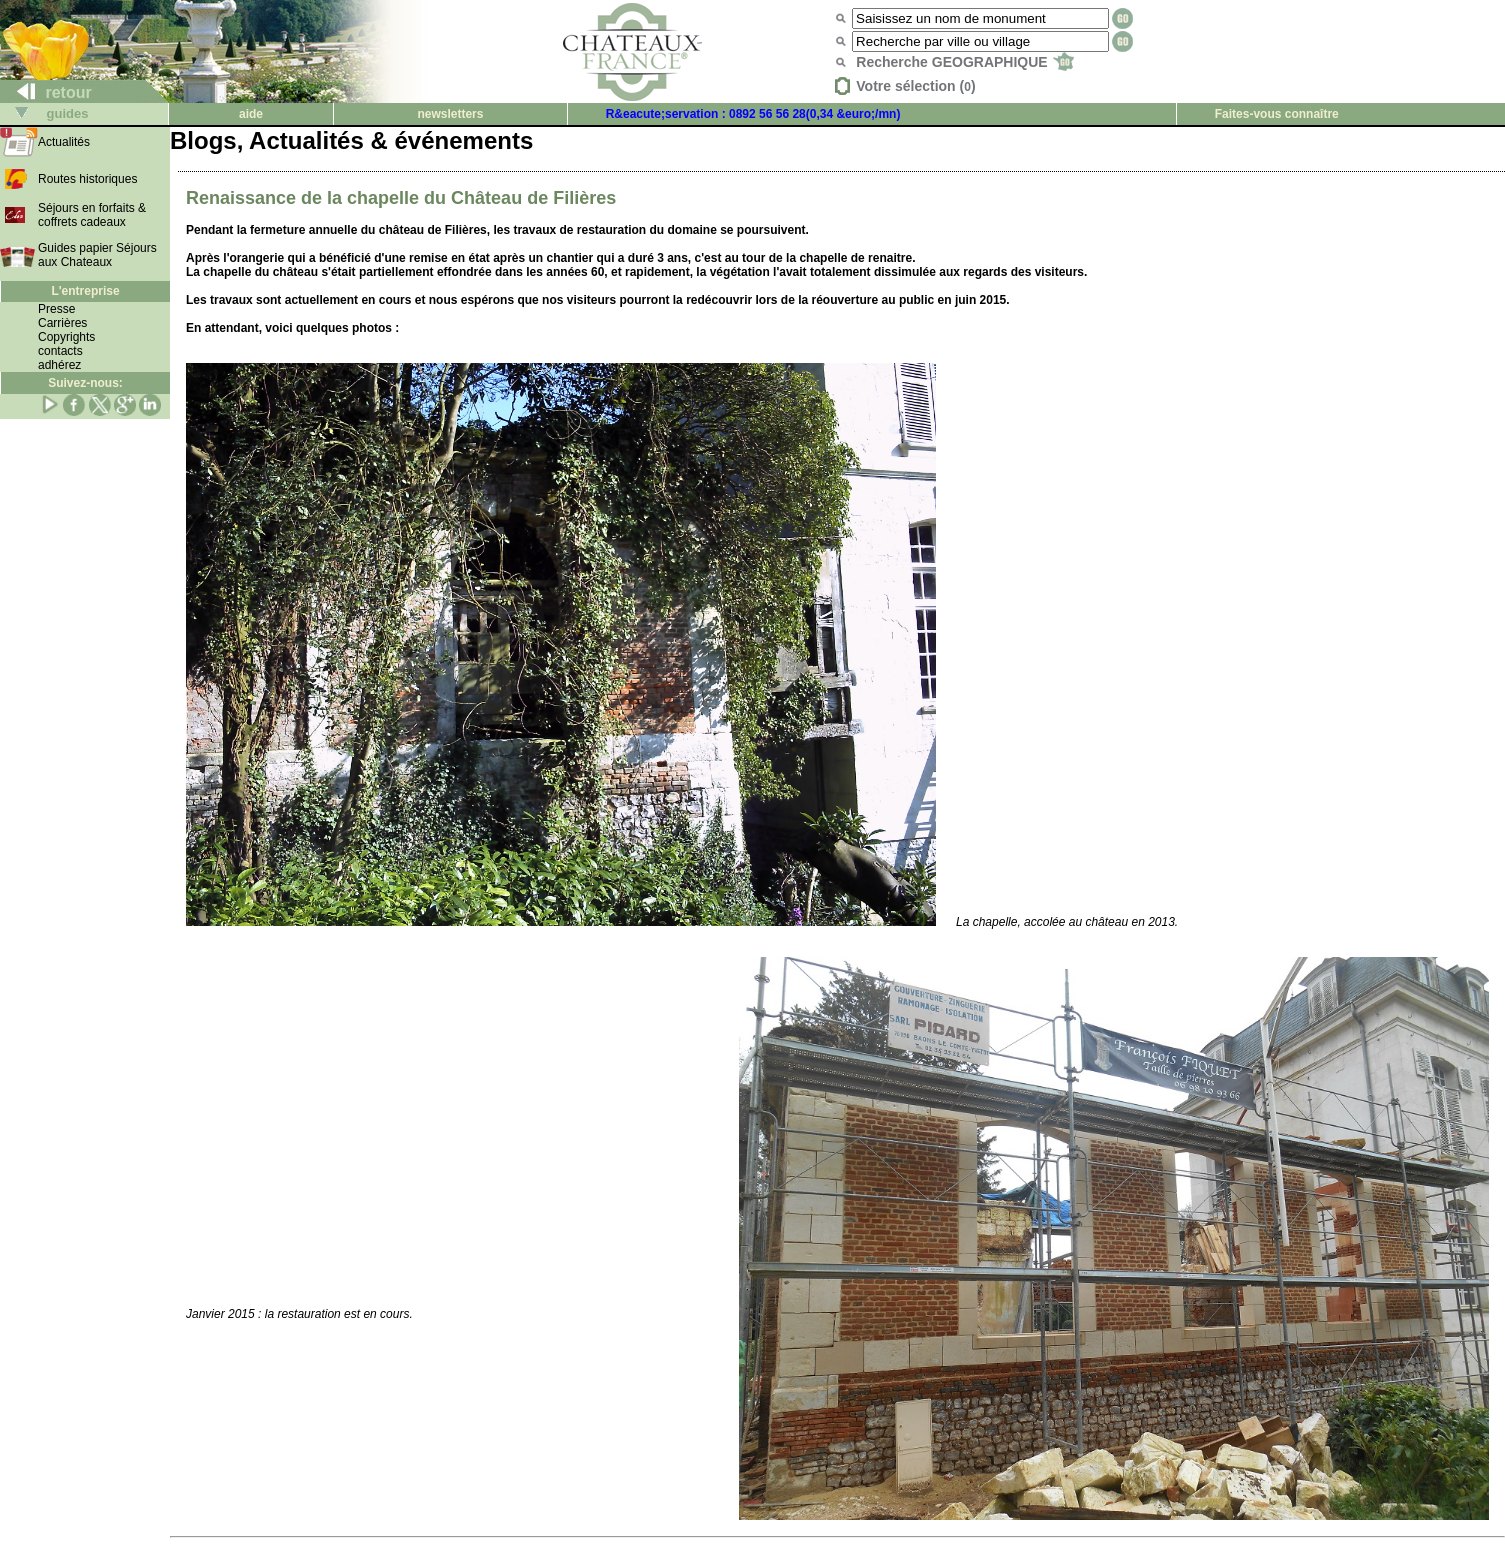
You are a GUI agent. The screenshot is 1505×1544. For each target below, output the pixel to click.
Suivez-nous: (85, 383)
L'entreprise (85, 291)
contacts (60, 351)
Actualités (64, 142)
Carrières (62, 323)
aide (251, 114)
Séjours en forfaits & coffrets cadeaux (92, 215)
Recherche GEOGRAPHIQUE (964, 62)
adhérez (59, 365)
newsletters (450, 114)
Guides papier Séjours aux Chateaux (97, 255)
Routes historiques (87, 179)
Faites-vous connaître (1277, 114)
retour (46, 92)
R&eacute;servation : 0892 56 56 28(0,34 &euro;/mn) (753, 114)
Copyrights (66, 337)
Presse (56, 309)
